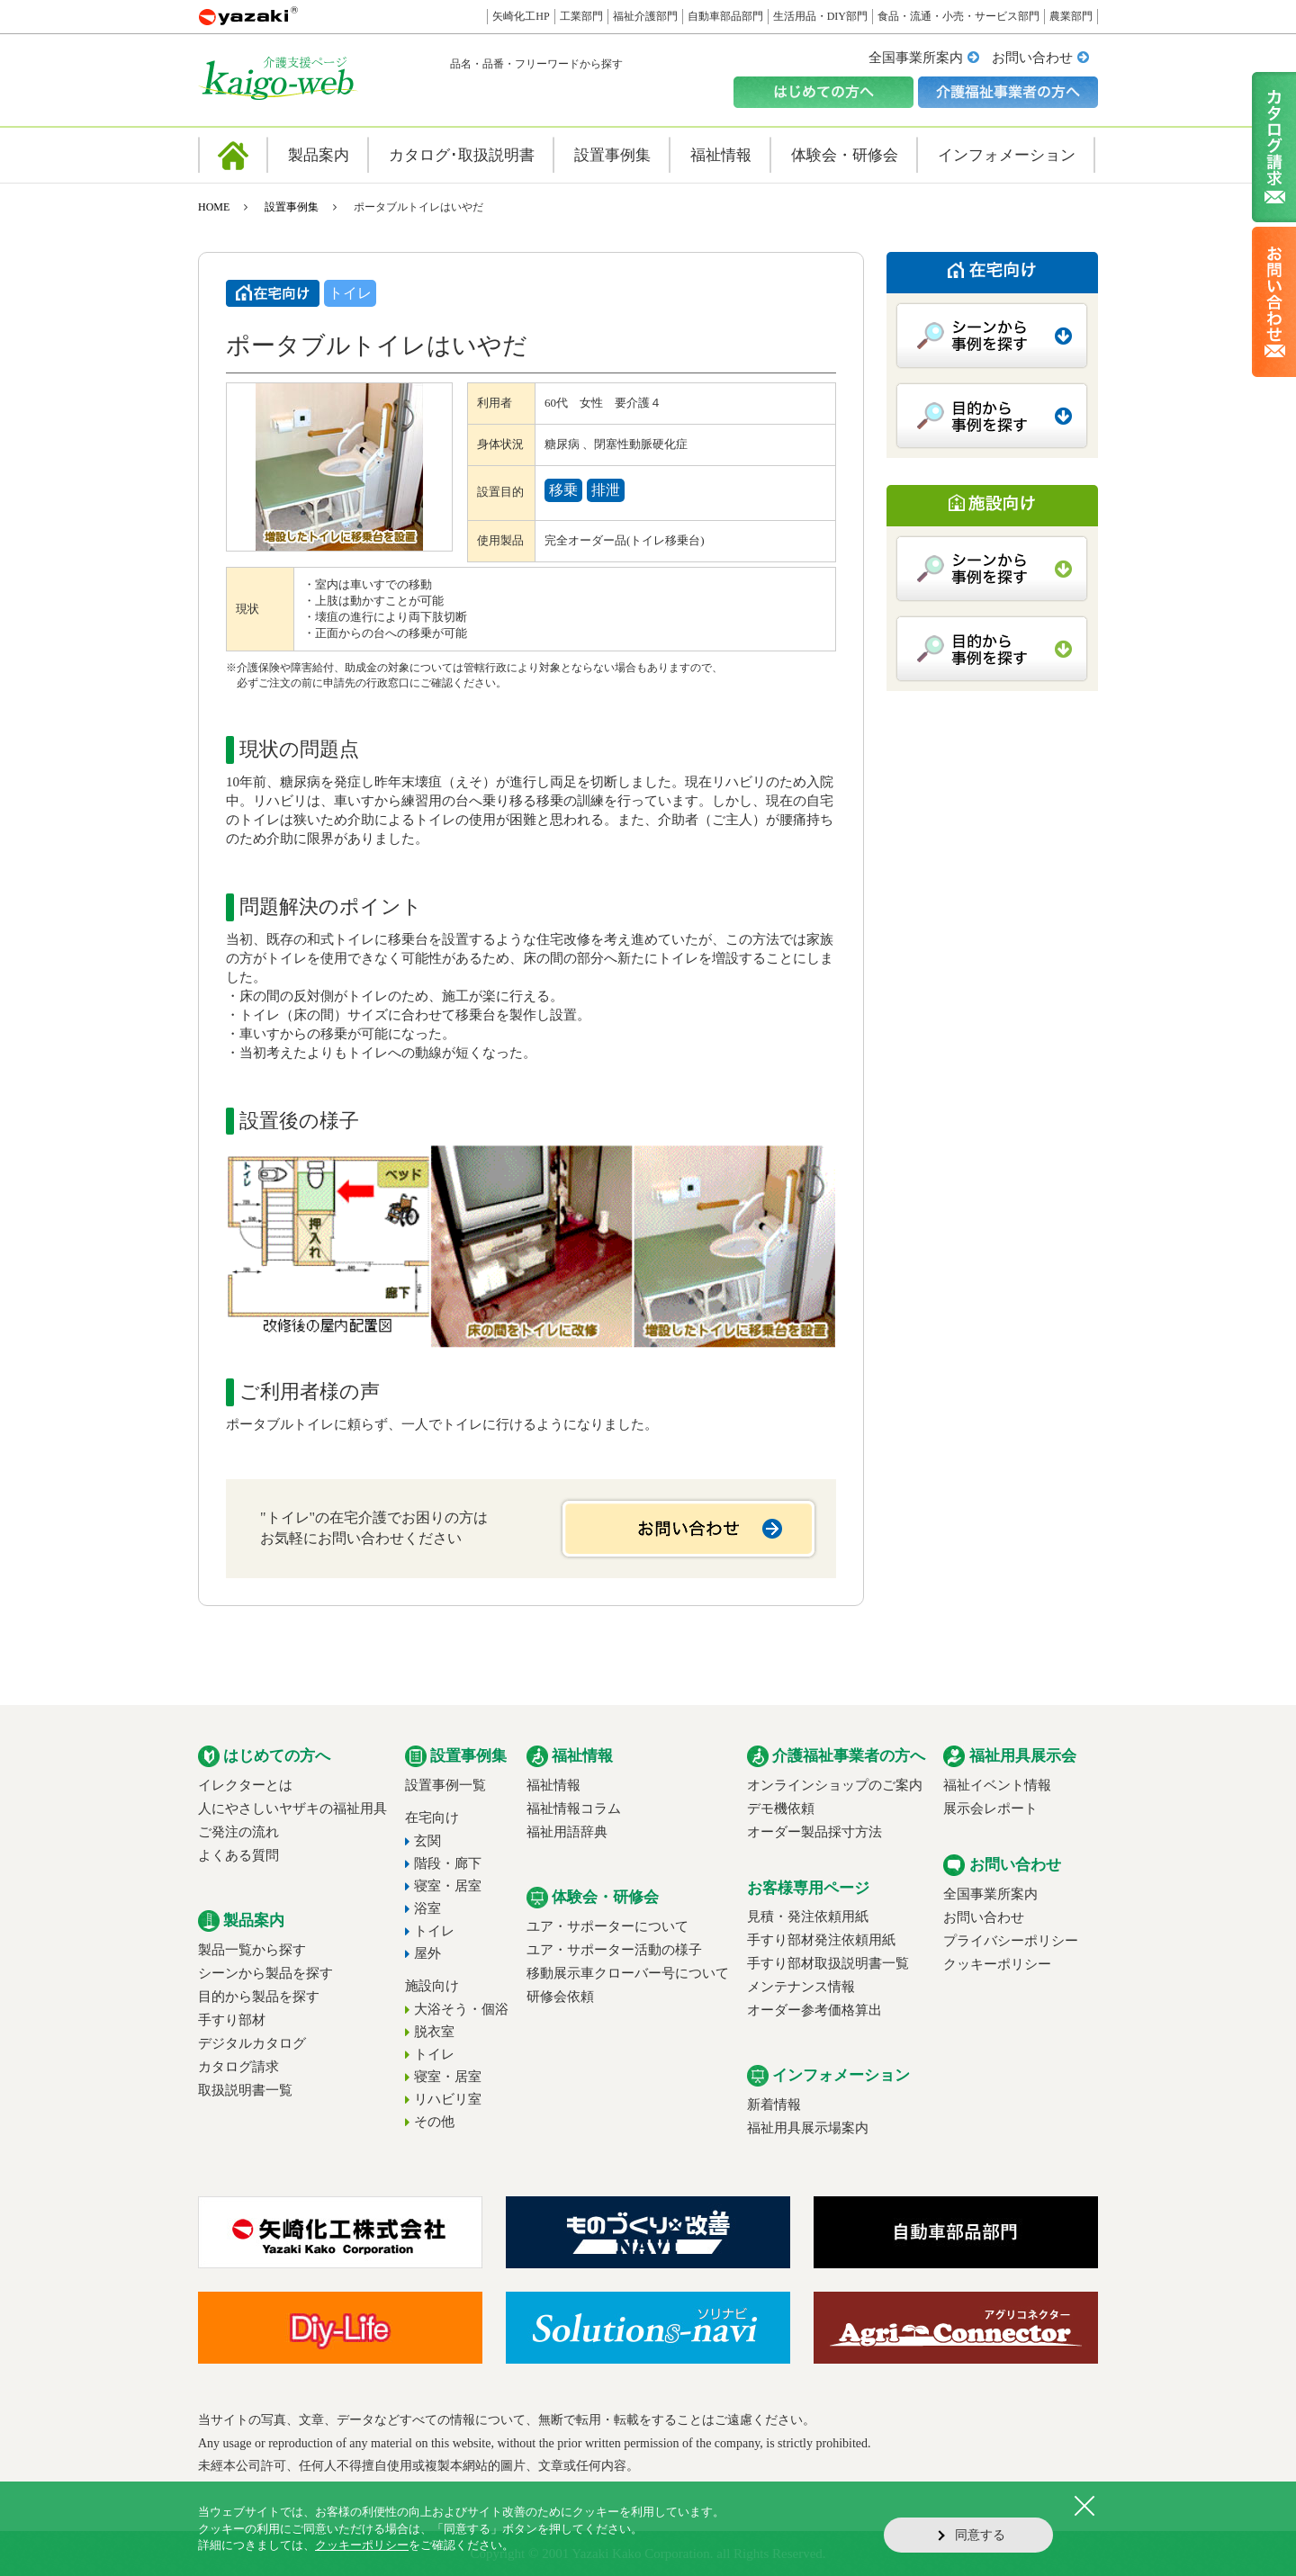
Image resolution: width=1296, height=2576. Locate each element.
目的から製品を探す (259, 1996)
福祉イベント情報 (997, 1785)
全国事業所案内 (915, 57)
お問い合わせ (1032, 57)
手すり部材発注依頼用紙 (821, 1940)
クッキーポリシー (997, 1964)
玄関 (427, 1841)
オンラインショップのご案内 (834, 1785)
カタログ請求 (238, 2067)
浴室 (427, 1908)
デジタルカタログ (252, 2043)
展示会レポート (990, 1808)
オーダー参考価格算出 (814, 2010)
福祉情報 (553, 1785)
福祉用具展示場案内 (807, 2128)
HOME (214, 207)
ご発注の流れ (238, 1832)
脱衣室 (434, 2031)
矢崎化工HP (520, 16)
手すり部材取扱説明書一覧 (828, 1963)
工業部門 (581, 16)
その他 (434, 2121)
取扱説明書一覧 (245, 2090)
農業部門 (1071, 16)
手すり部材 (232, 2020)
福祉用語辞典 (567, 1832)
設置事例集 (292, 207)
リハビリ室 (448, 2099)
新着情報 (774, 2104)
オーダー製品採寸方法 (814, 1832)
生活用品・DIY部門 (820, 16)
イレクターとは (245, 1785)
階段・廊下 (448, 1863)
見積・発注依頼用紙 (807, 1916)
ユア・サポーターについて (607, 1926)
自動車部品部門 (725, 16)
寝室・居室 (448, 1886)
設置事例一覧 (445, 1785)
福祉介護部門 (645, 16)
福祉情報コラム (573, 1808)
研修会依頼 (560, 1996)
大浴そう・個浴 (461, 2009)
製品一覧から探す (252, 1950)
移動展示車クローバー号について (627, 1973)
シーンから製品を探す (265, 1973)
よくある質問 (238, 1855)
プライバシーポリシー (1010, 1941)
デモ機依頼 (780, 1808)
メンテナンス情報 (801, 1986)
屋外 (427, 1953)
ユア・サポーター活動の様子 (614, 1950)
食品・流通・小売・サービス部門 (959, 16)
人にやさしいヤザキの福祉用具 (292, 1808)
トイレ (434, 1931)
